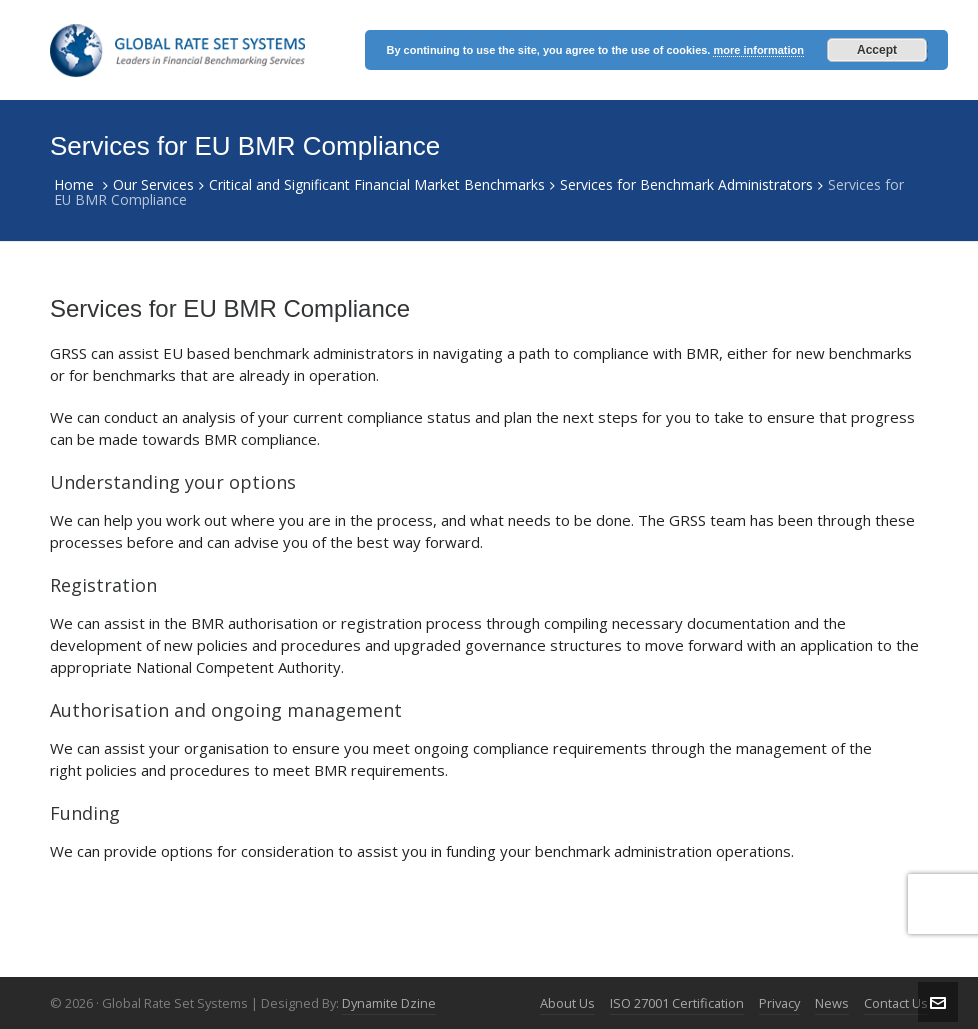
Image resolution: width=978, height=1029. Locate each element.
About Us (567, 1003)
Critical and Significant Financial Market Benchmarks (377, 184)
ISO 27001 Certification (677, 1003)
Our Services (153, 184)
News (832, 1003)
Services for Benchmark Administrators (686, 184)
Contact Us (896, 1003)
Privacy (779, 1003)
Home (74, 184)
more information (758, 50)
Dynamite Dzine (389, 1003)
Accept (877, 50)
